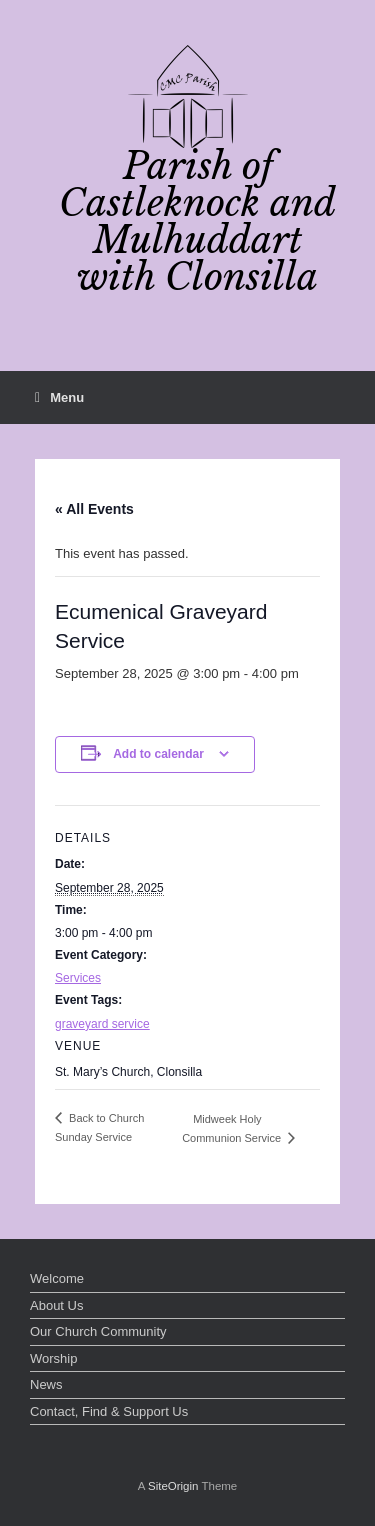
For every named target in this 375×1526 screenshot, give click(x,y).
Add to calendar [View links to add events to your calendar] (158, 754)
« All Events (94, 509)
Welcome (57, 1278)
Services (78, 978)
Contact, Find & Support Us (109, 1411)
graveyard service (102, 1024)
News (46, 1384)
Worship (53, 1358)
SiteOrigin (173, 1486)
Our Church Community (98, 1331)
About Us (56, 1305)
